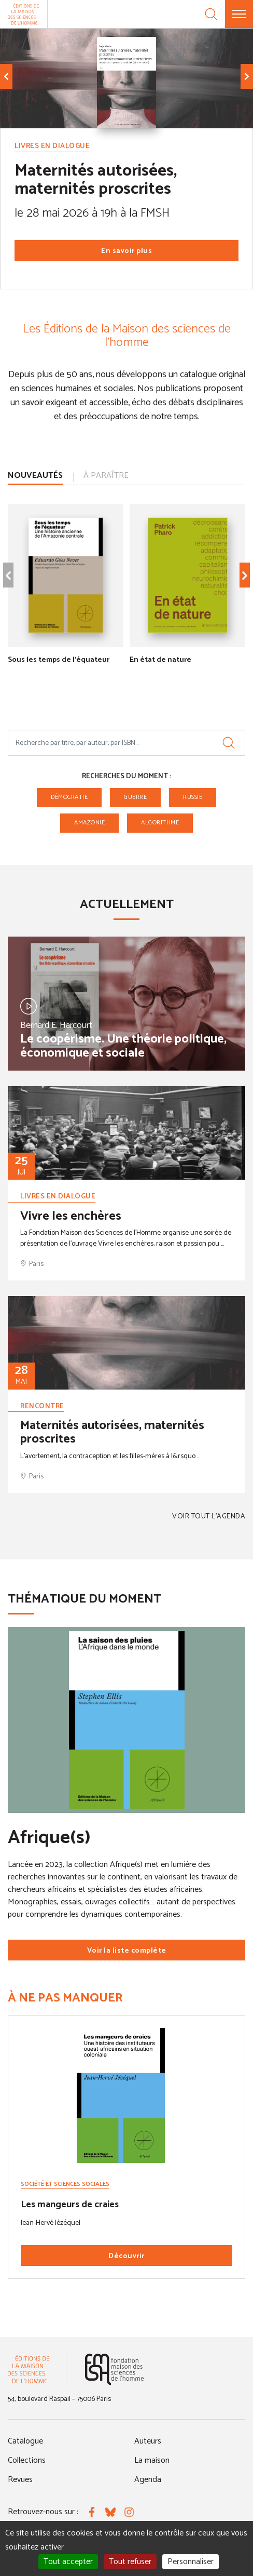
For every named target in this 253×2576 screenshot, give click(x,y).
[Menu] (239, 14)
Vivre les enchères (70, 1216)
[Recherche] (211, 14)
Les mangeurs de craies (70, 2204)
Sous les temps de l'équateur (58, 659)
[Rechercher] (228, 743)
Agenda (147, 2480)
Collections (27, 2460)
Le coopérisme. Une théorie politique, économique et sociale (123, 1046)
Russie (192, 797)
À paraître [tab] (106, 476)
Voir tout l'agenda (208, 1517)
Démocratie (69, 797)
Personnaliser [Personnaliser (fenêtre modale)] (190, 2562)
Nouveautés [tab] (35, 476)
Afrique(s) (49, 1837)
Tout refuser (130, 2562)
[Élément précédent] (6, 76)
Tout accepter (68, 2562)
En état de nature (160, 659)
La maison (152, 2460)
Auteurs (147, 2441)
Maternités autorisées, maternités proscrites (96, 180)
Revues (20, 2480)
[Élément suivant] (247, 76)
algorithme (160, 822)
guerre (135, 797)
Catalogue (25, 2441)
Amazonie (89, 822)
